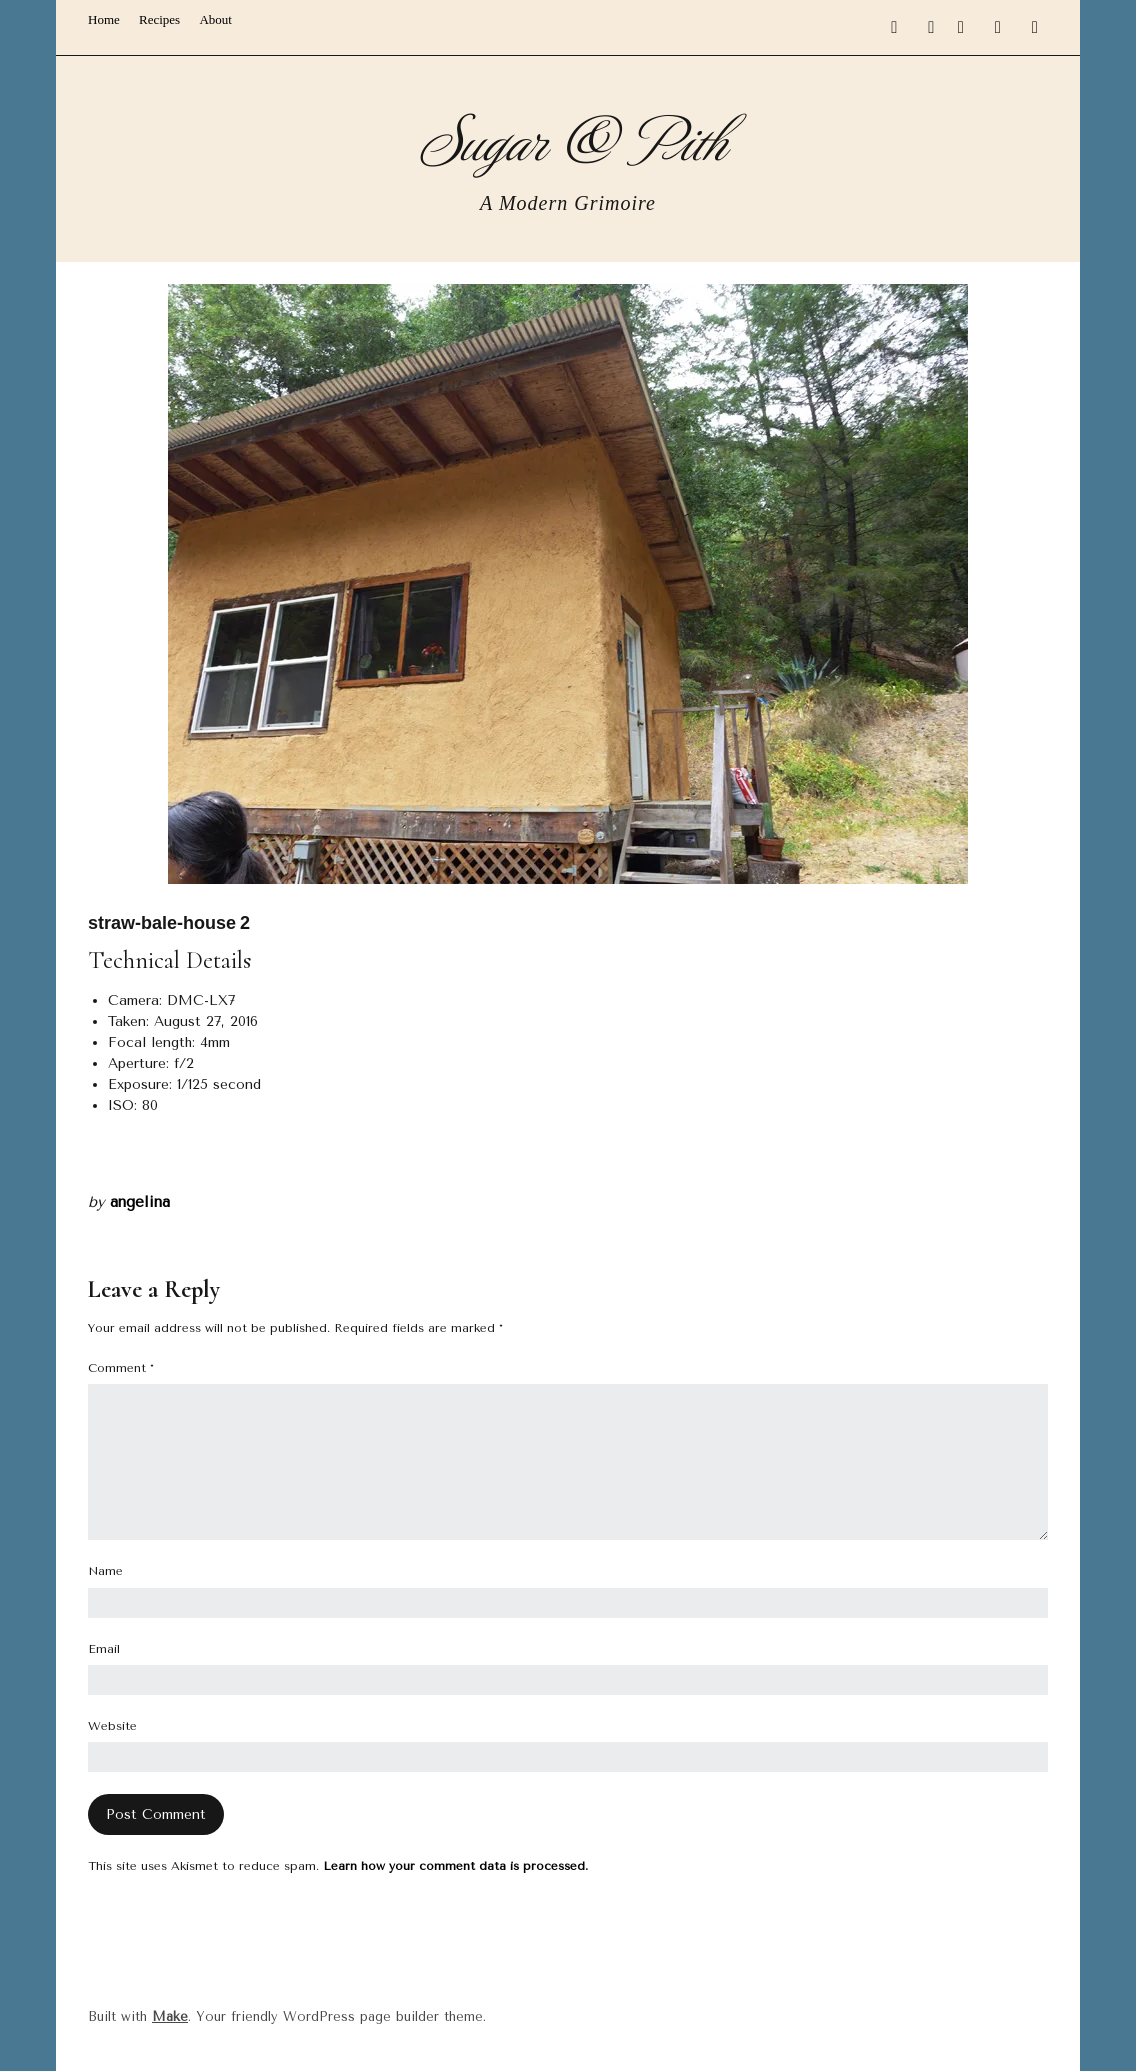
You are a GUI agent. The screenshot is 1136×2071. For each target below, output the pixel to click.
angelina (140, 1202)
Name (105, 1571)
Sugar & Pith (568, 137)
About (215, 19)
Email (104, 1649)
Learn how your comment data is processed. (455, 1866)
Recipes (159, 19)
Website (112, 1726)
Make (170, 2016)
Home (104, 19)
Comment (121, 1368)
